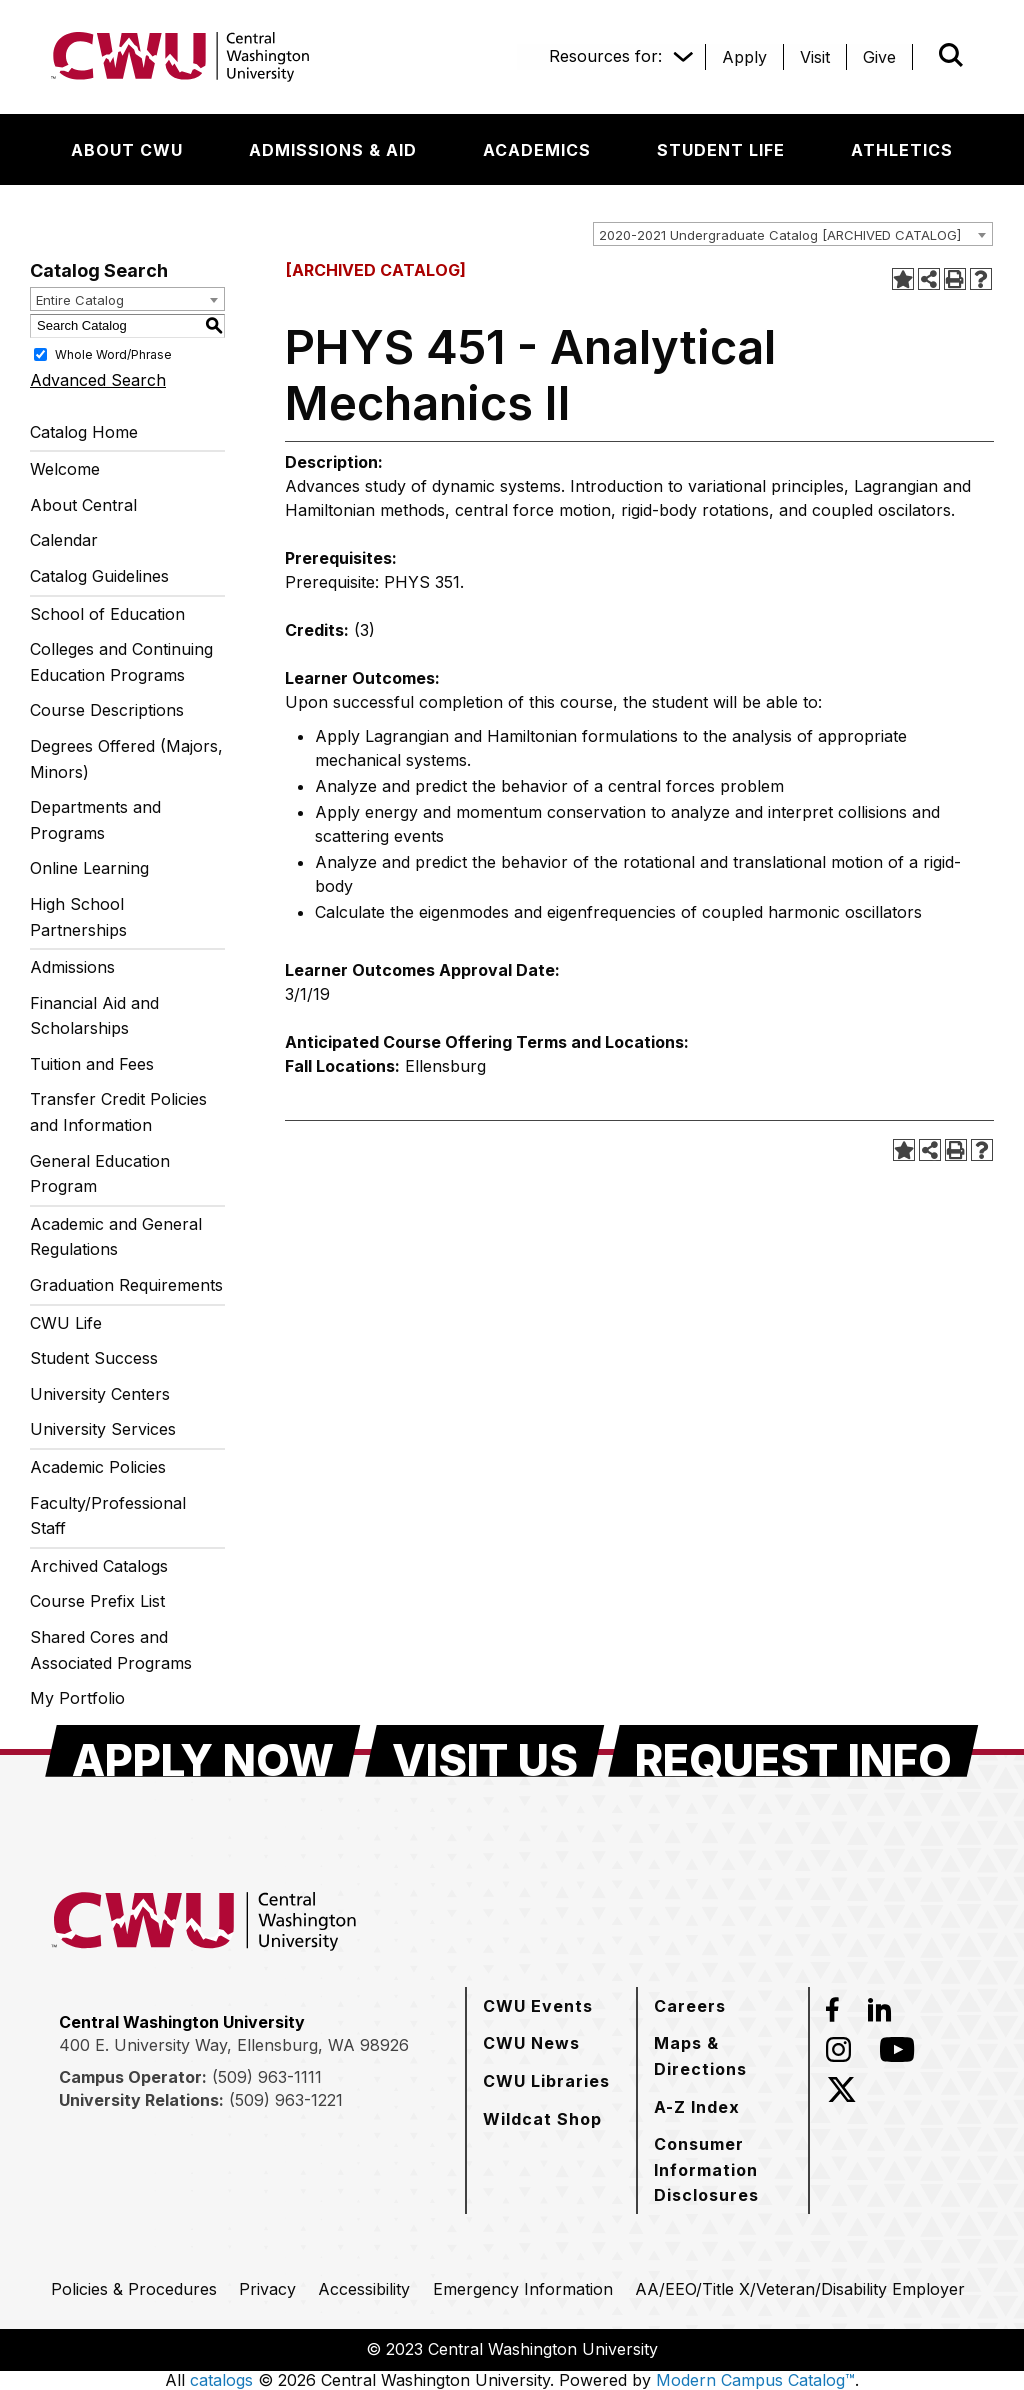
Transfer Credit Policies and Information (118, 1112)
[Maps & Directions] (723, 2055)
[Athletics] (902, 150)
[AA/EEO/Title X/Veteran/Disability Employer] (800, 2289)
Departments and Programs (95, 820)
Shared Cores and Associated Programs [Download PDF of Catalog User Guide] (111, 1650)
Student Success (94, 1358)
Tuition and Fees (92, 1064)
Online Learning (89, 868)
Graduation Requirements (126, 1285)
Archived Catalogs (99, 1566)
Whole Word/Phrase (113, 353)
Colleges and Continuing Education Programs (121, 662)
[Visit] (815, 57)
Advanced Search (98, 380)
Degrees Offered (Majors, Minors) (126, 759)
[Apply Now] (203, 1751)
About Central (83, 505)
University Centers (100, 1394)
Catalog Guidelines (99, 576)
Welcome (65, 469)
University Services (103, 1429)
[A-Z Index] (697, 2107)
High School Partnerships (78, 917)
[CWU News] (531, 2043)
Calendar (64, 540)
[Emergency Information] (523, 2289)
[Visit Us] (485, 1751)
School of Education (107, 614)
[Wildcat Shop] (542, 2119)
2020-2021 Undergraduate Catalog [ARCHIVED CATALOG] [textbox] (780, 235)
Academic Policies (98, 1467)
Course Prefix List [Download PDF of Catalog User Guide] (97, 1601)
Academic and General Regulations (116, 1237)
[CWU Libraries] (546, 2081)
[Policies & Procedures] (134, 2289)
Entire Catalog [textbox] (80, 300)
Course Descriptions (107, 710)
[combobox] (793, 234)
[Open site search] (951, 55)
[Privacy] (267, 2289)
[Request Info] (793, 1751)
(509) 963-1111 (267, 2077)
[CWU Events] (538, 2006)
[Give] (879, 57)
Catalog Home (84, 432)
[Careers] (690, 2006)
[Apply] (744, 57)
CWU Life (66, 1323)
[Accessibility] (364, 2289)
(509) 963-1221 (286, 2100)
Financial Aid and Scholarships (94, 1016)
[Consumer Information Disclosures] (723, 2169)
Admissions (72, 967)
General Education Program (100, 1174)
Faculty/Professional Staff (108, 1516)
